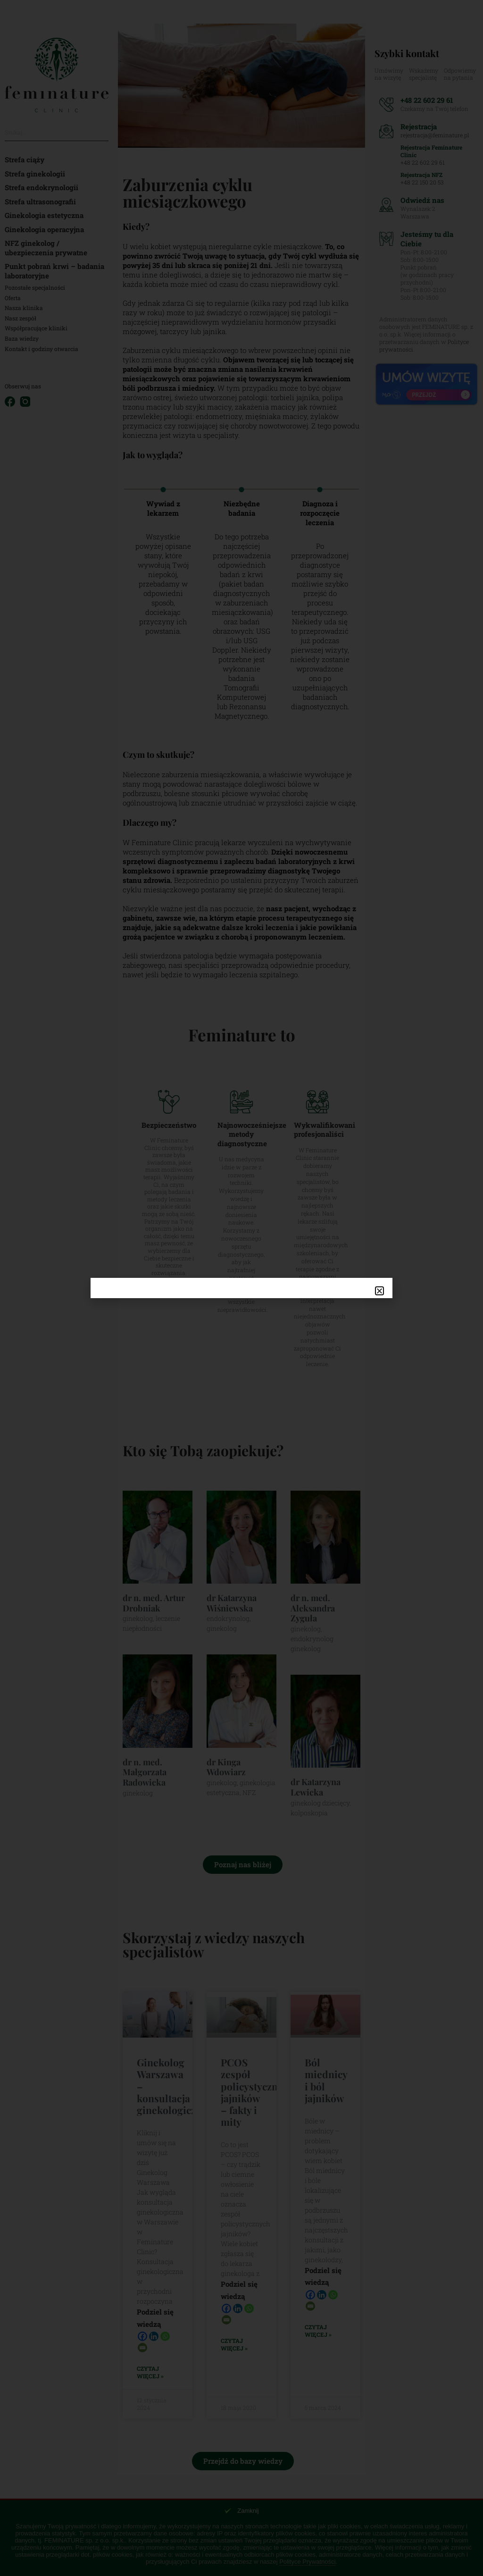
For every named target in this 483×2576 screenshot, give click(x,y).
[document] (241, 1288)
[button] (379, 1290)
